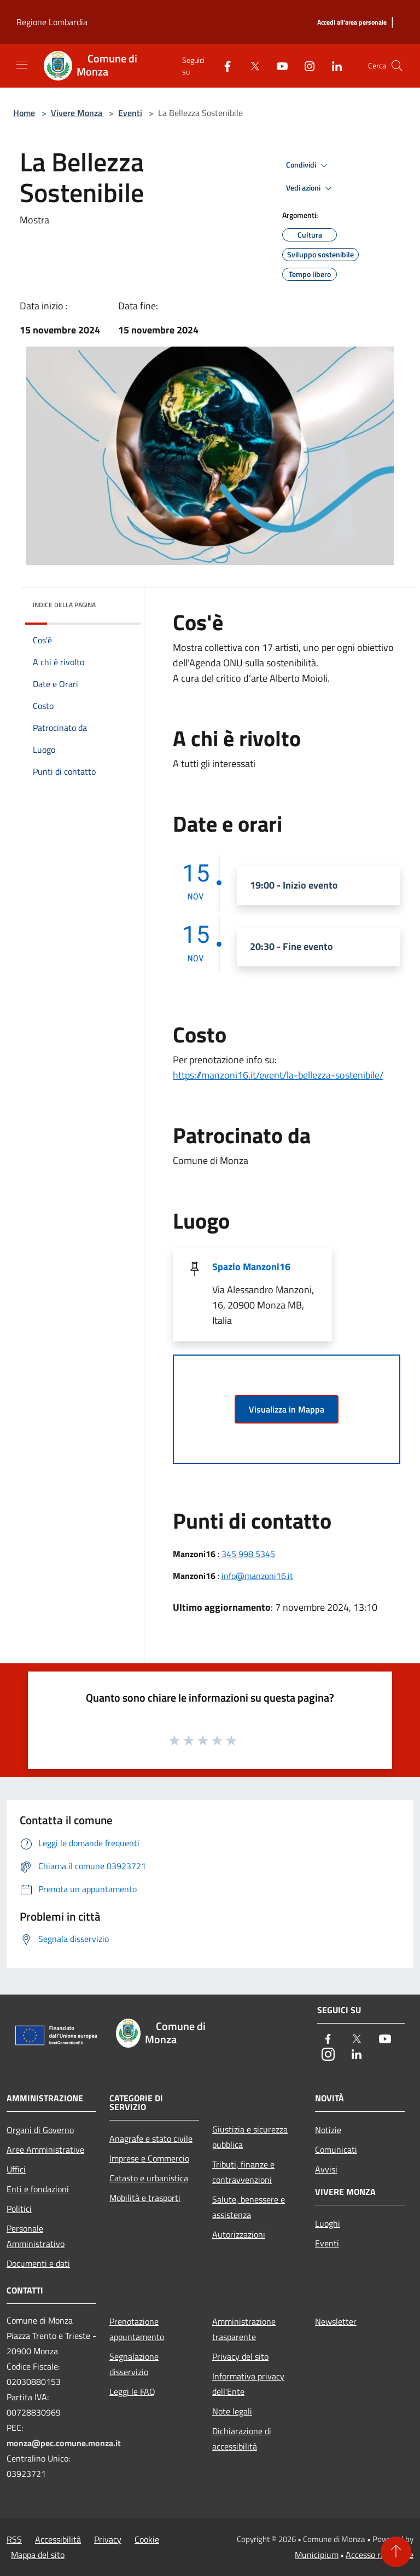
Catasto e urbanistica (148, 2178)
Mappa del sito (38, 2554)
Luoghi (327, 2223)
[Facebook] (223, 65)
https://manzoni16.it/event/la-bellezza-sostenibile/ (278, 1075)
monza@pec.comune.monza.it (64, 2443)
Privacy (107, 2539)
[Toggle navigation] (21, 64)
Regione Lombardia (52, 21)
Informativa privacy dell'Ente (248, 2384)
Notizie (328, 2129)
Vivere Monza (77, 112)
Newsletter (336, 2321)
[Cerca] (397, 65)
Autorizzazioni (238, 2234)
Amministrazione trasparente (244, 2329)
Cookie (147, 2539)
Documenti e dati (38, 2263)
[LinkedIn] (332, 65)
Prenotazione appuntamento (136, 2329)
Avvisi (326, 2169)
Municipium (317, 2554)
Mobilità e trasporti (144, 2197)
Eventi (130, 112)
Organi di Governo (40, 2129)
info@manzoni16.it (257, 1575)
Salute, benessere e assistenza (248, 2207)
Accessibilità (58, 2539)
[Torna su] (396, 2552)
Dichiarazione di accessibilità (241, 2438)
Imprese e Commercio (149, 2158)
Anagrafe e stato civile (150, 2138)
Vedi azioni (310, 188)
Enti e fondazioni (38, 2188)
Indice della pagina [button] (64, 605)
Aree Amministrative (45, 2149)
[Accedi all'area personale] (352, 23)
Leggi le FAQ (132, 2391)
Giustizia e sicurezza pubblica (250, 2137)
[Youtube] (278, 65)
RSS (14, 2539)
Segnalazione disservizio (134, 2364)
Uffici (16, 2169)
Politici (19, 2208)
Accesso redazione (379, 2554)
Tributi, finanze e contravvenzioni (243, 2172)
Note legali (232, 2411)
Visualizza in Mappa (286, 1409)
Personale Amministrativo (36, 2236)
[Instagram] (305, 65)
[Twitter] (250, 65)
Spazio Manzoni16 (251, 1266)
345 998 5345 (248, 1553)
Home (24, 112)
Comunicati (336, 2149)
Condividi (308, 165)
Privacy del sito (240, 2356)
